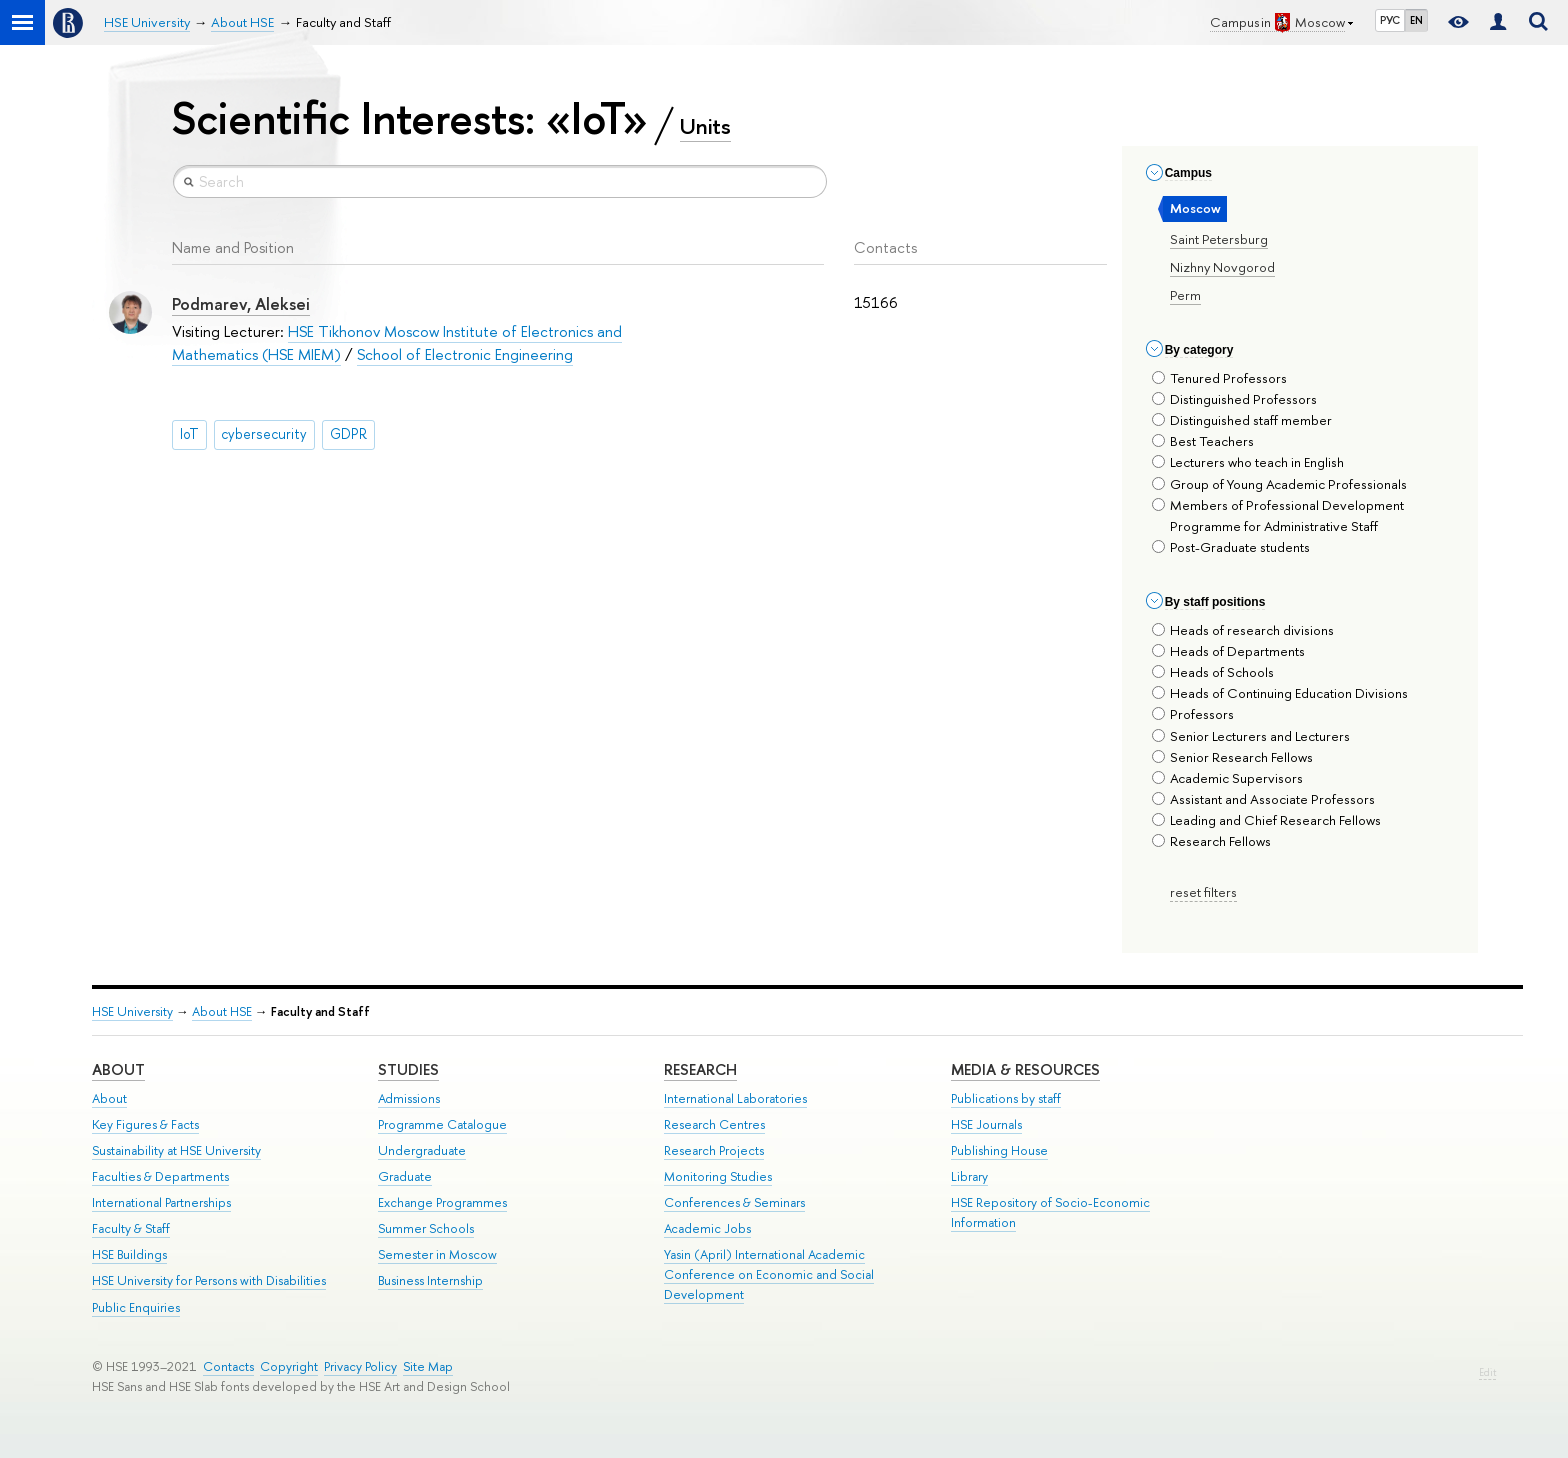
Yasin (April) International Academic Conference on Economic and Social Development (769, 1274)
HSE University (132, 1011)
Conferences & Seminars (734, 1202)
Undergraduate (422, 1150)
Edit (1487, 1372)
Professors (1193, 714)
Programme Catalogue (442, 1124)
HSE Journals (986, 1124)
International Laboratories (735, 1098)
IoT (189, 434)
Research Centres (714, 1124)
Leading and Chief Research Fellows (1266, 820)
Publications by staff (1006, 1098)
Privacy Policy (360, 1366)
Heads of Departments (1228, 651)
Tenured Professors (1219, 378)
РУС (1390, 20)
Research (700, 1069)
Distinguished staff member (1242, 420)
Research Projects (714, 1150)
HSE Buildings (129, 1254)
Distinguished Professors (1234, 399)
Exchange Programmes (442, 1202)
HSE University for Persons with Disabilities (209, 1280)
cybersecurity (264, 434)
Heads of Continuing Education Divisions (1280, 693)
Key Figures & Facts (145, 1124)
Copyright (289, 1366)
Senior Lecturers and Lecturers (1251, 736)
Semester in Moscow (437, 1254)
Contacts (228, 1366)
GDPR (348, 434)
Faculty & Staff (131, 1228)
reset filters (1203, 892)
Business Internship (430, 1280)
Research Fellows (1211, 841)
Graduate (405, 1176)
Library (969, 1176)
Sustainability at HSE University (176, 1150)
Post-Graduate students (1231, 547)
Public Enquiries (136, 1307)
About (118, 1069)
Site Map (428, 1366)
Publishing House (999, 1150)
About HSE (222, 1011)
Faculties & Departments (160, 1176)
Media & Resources (1025, 1069)
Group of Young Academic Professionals (1279, 484)
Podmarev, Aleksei (241, 304)
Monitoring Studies (718, 1176)
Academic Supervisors (1227, 778)
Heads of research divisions (1243, 630)
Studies (408, 1069)
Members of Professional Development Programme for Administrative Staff (1278, 515)
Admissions (409, 1098)
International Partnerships (161, 1202)
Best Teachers (1203, 441)
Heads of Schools (1213, 672)
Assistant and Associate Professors (1263, 799)
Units (705, 126)
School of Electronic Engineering (465, 354)
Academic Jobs (707, 1228)
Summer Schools (426, 1228)
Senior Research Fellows (1232, 757)
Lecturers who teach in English (1248, 462)
